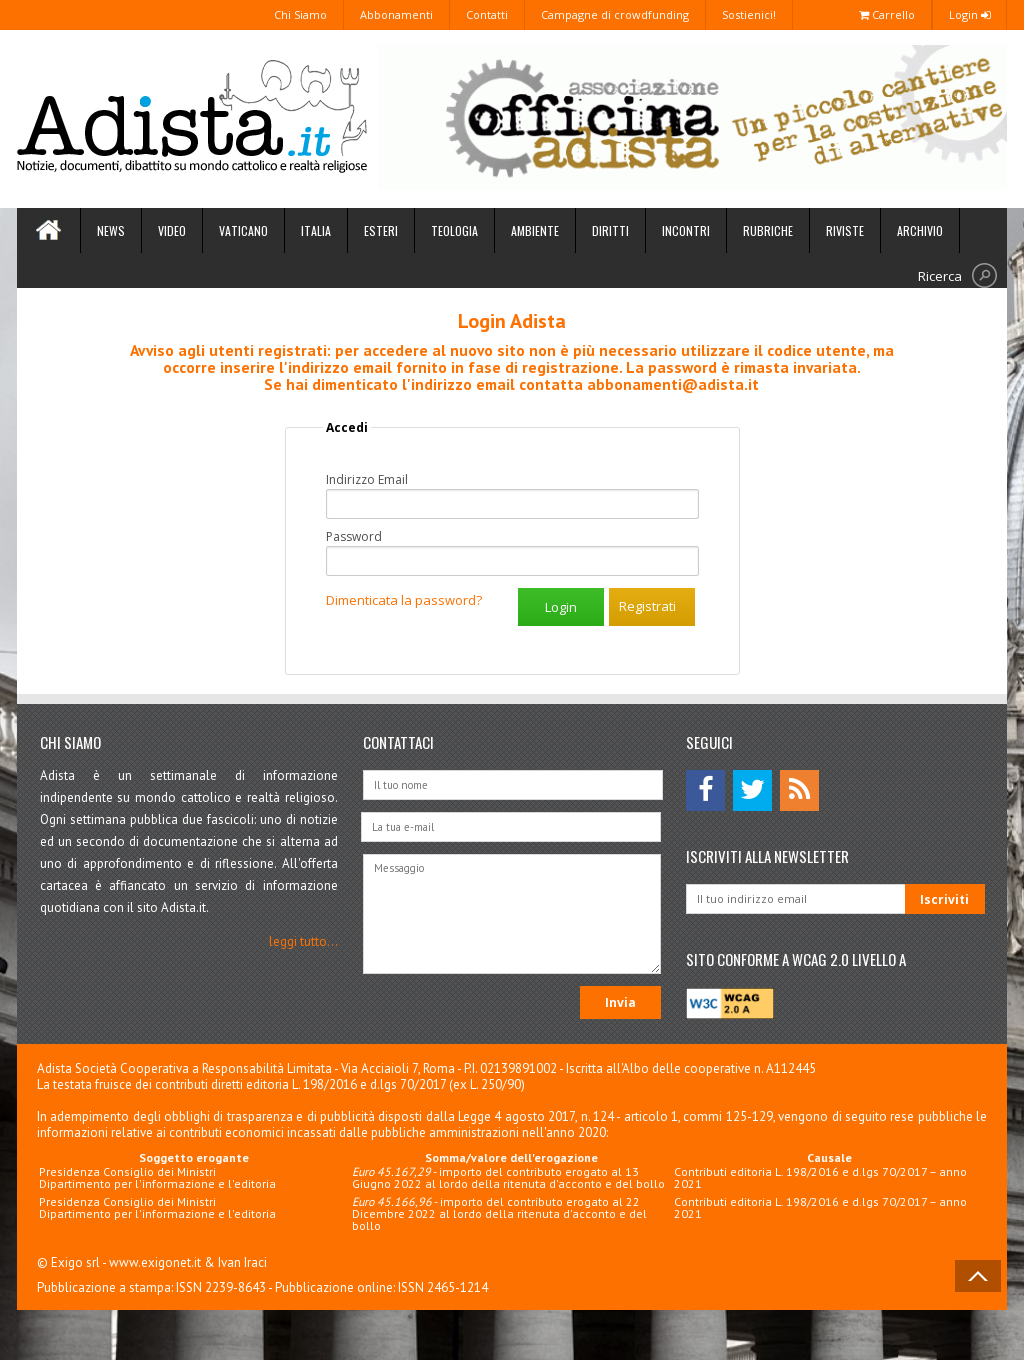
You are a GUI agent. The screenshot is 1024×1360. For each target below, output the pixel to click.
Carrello (887, 14)
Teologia (454, 230)
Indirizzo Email (367, 480)
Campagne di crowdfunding (615, 14)
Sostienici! (749, 14)
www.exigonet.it (155, 1262)
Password (354, 537)
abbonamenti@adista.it (673, 384)
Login (969, 14)
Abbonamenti (396, 14)
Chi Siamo (300, 14)
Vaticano (243, 230)
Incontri (686, 230)
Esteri (381, 230)
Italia (316, 230)
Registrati (647, 606)
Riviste (845, 230)
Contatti (487, 14)
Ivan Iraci (242, 1262)
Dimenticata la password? (404, 600)
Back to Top (978, 1276)
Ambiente (535, 230)
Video (172, 230)
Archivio (920, 230)
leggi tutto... (303, 941)
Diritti (610, 230)
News (111, 230)
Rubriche (768, 230)
